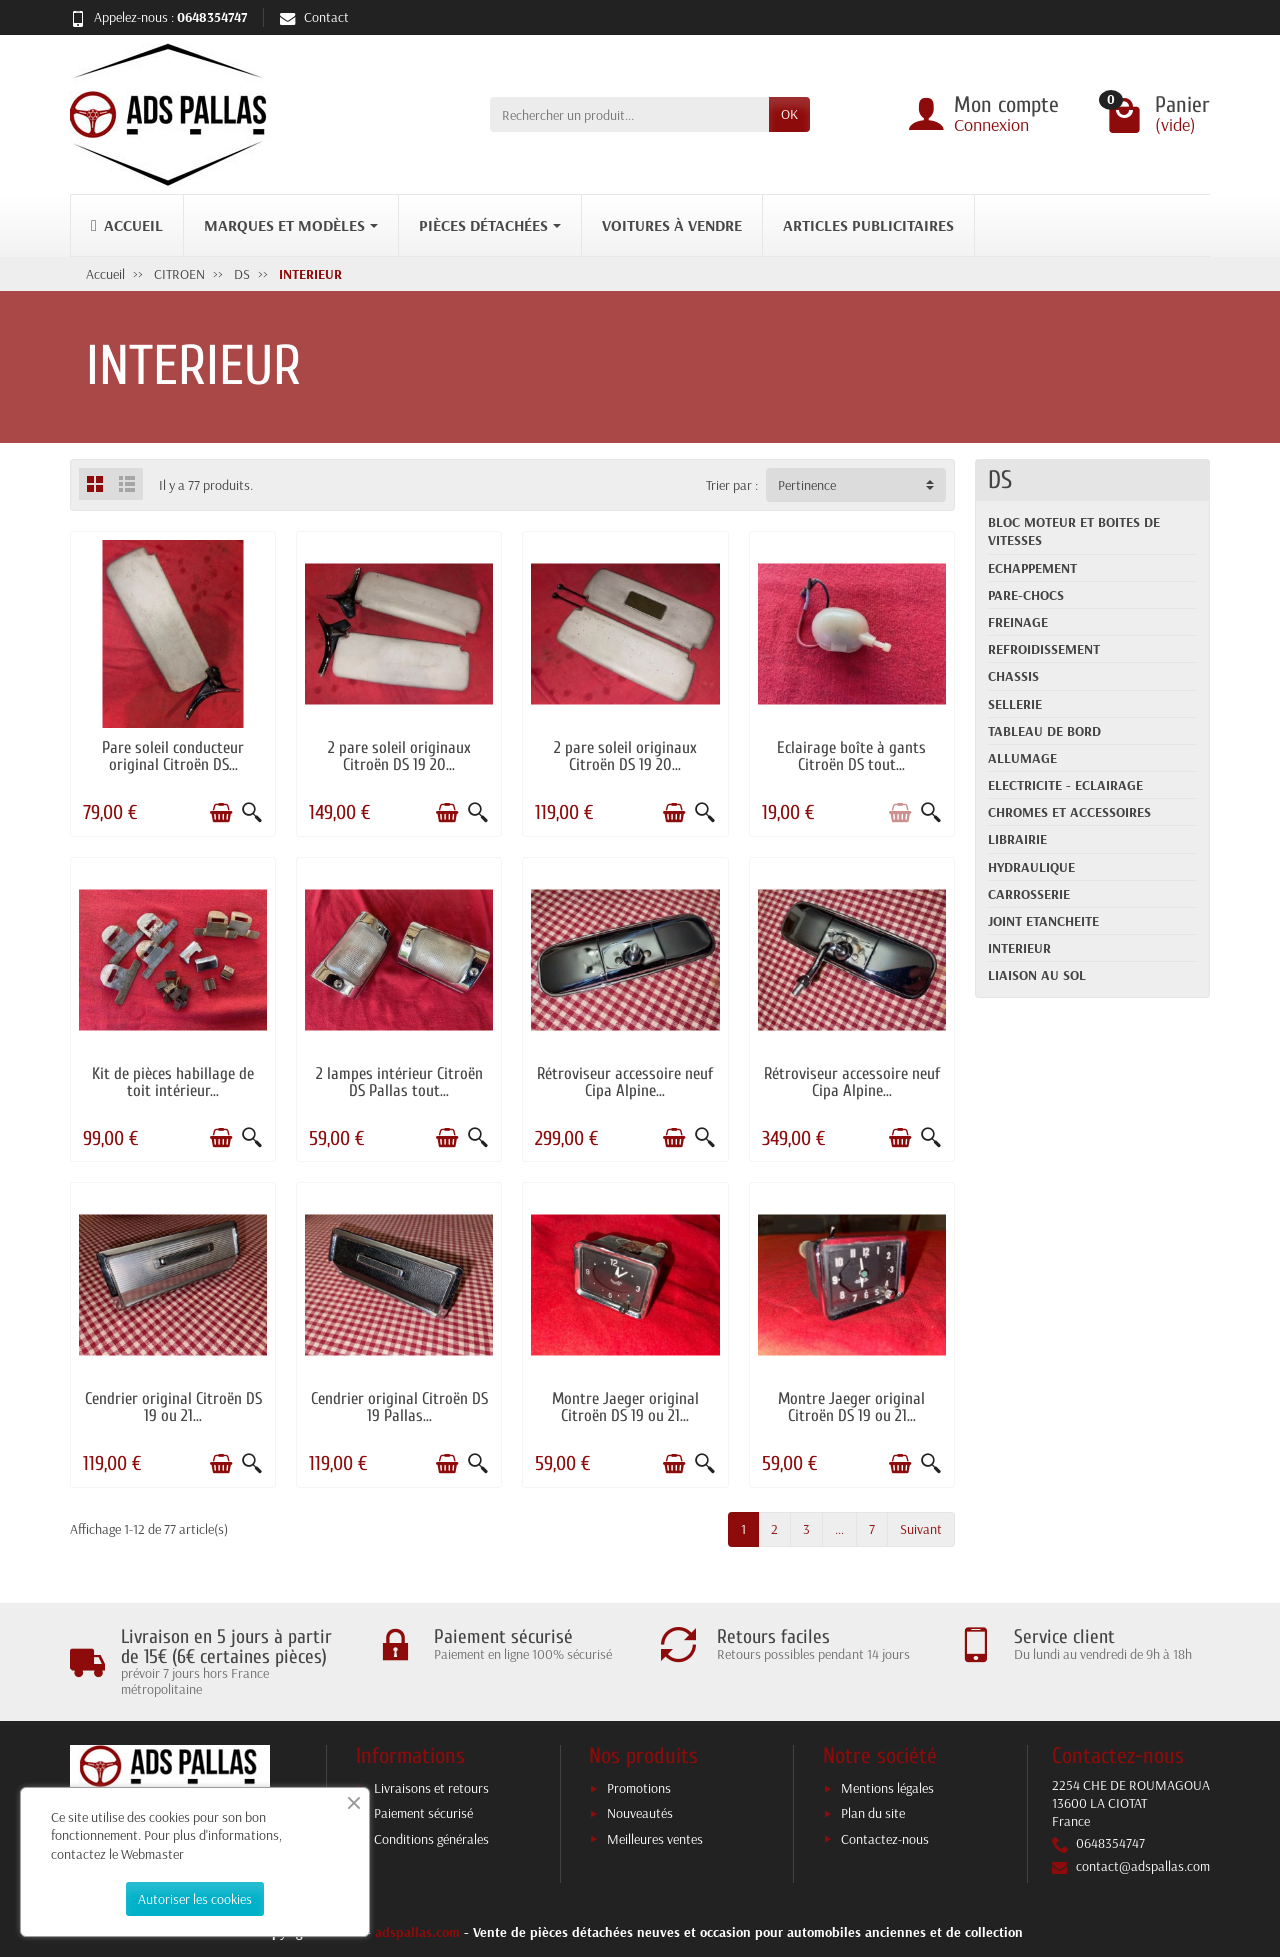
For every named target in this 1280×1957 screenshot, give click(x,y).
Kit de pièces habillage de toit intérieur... (173, 1082)
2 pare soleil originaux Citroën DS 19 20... (399, 756)
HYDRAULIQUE (1031, 867)
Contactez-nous (885, 1839)
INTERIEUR (1019, 948)
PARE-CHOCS (1026, 595)
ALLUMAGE (1022, 758)
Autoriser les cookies (195, 1899)
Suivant (921, 1529)
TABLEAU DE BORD (1044, 731)
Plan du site (873, 1813)
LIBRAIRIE (1017, 839)
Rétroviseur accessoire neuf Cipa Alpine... (625, 1082)
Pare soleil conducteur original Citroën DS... (173, 756)
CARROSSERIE (1029, 894)
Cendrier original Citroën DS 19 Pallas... (399, 1407)
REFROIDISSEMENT (1044, 649)
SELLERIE (1015, 704)
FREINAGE (1018, 622)
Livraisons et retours (431, 1788)
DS (1000, 480)
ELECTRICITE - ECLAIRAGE (1065, 785)
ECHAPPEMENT (1032, 568)
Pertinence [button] (807, 485)
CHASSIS (1013, 676)
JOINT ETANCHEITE (1043, 921)
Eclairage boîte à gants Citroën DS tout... (851, 756)
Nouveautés (640, 1813)
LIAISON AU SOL (1037, 975)
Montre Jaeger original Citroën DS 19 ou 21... (625, 1407)
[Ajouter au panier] (221, 813)
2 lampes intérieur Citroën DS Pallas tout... (399, 1082)
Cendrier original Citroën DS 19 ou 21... (173, 1407)
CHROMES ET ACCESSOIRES (1069, 812)
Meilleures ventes (655, 1839)
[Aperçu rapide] (252, 813)
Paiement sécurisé (423, 1813)
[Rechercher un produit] (629, 114)
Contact (314, 17)
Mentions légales (887, 1788)
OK (789, 114)
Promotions (639, 1788)
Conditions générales (431, 1839)
